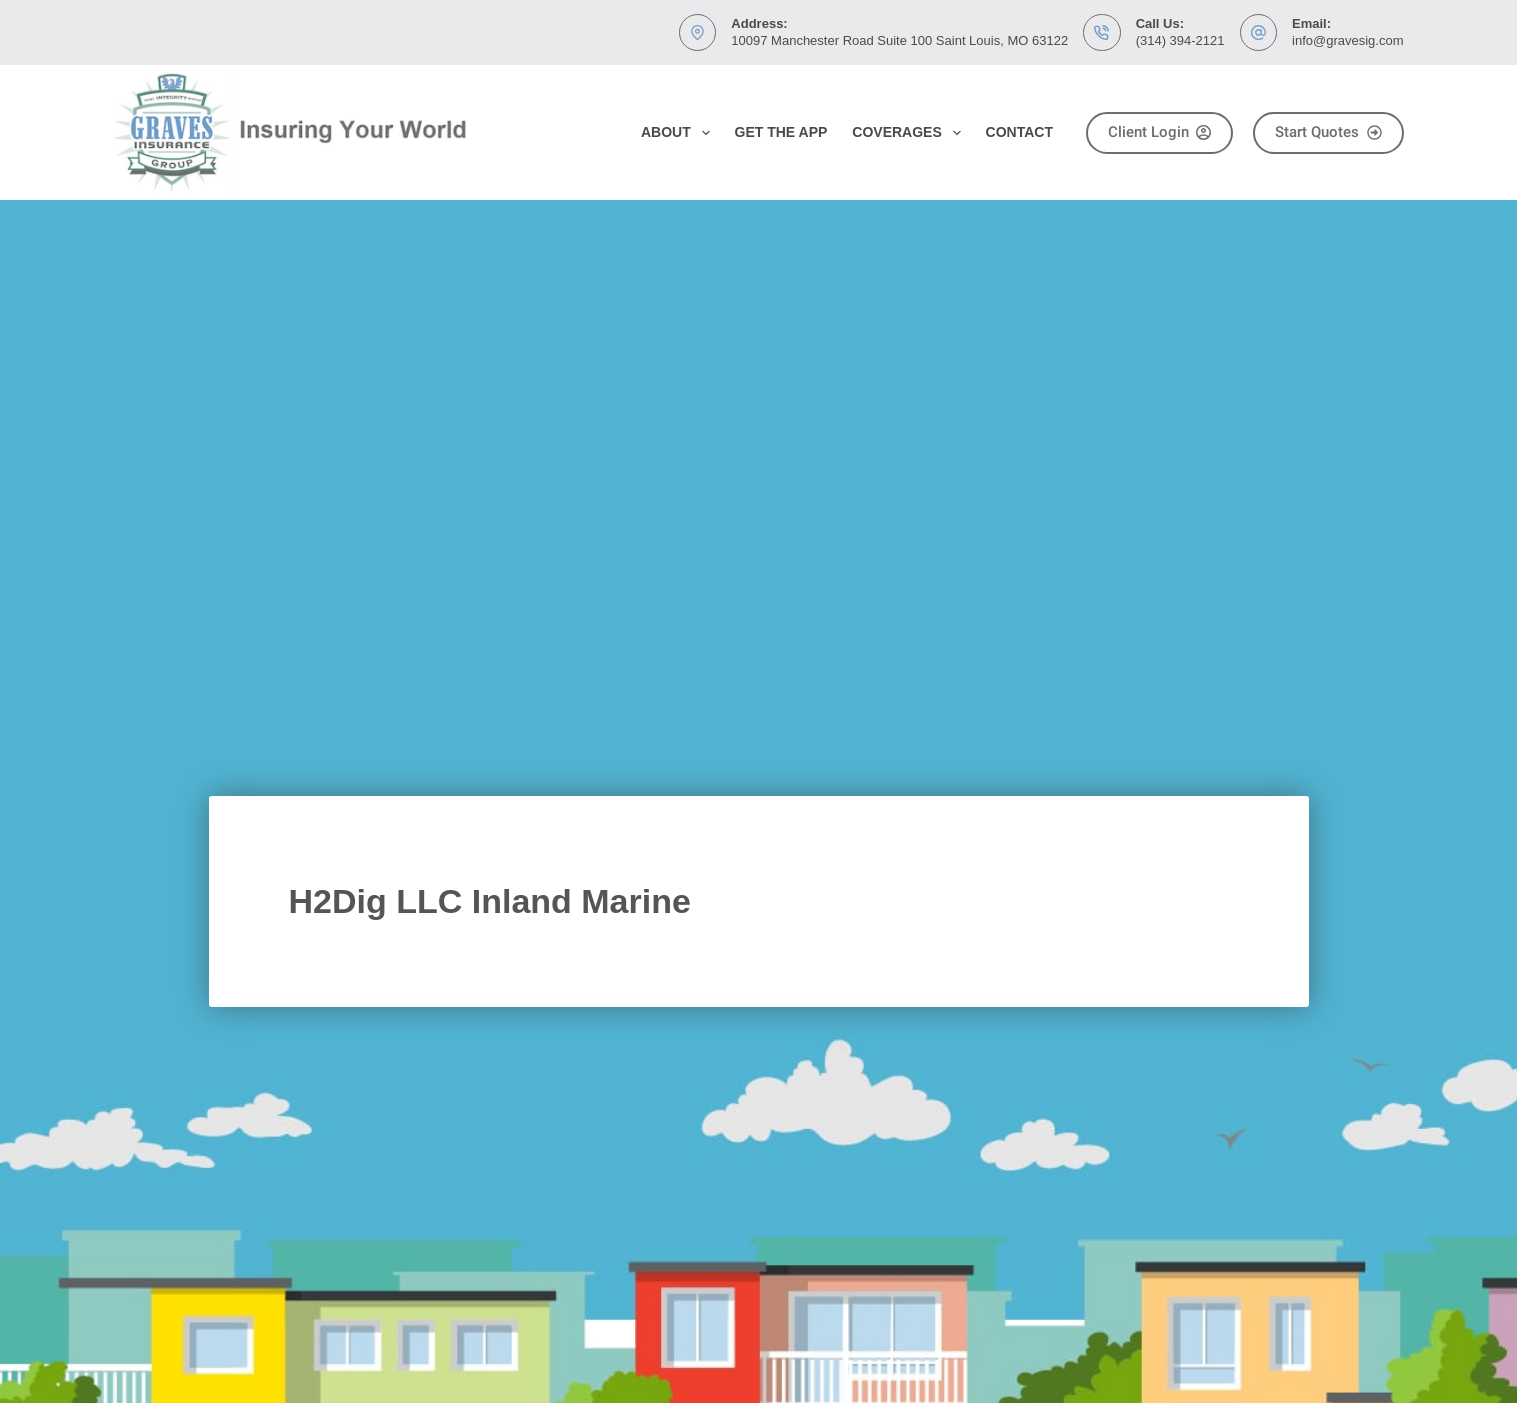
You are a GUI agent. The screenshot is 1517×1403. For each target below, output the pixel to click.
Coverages (910, 133)
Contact (1019, 132)
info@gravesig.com (1347, 40)
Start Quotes (1328, 132)
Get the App (781, 132)
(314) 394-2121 (1180, 40)
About (679, 133)
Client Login (1160, 132)
